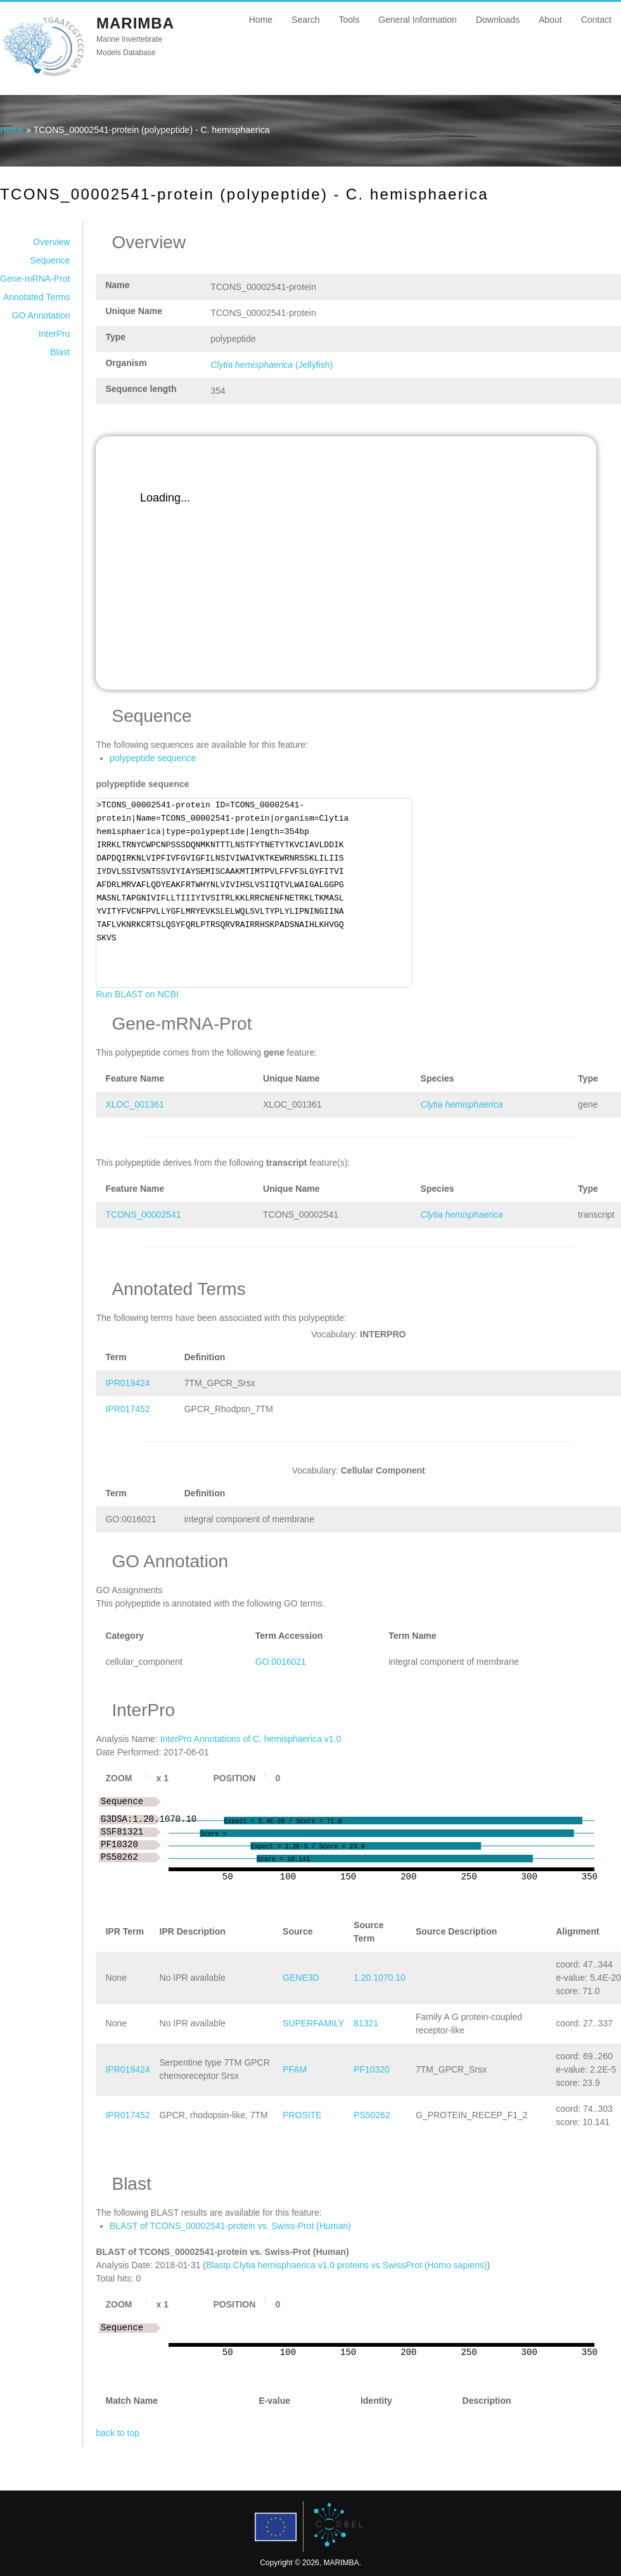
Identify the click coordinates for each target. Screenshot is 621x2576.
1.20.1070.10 (380, 1978)
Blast (60, 352)
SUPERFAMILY (313, 2023)
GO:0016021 (280, 1662)
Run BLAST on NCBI (137, 994)
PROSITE (302, 2115)
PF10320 (372, 2069)
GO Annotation (41, 315)
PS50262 (372, 2115)
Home (260, 20)
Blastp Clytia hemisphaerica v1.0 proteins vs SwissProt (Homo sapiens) (346, 2265)
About (550, 20)
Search (305, 20)
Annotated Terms (36, 297)
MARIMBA (135, 23)
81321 (366, 2023)
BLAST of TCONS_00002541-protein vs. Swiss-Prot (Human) (230, 2226)
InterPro (54, 334)
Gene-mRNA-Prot (35, 279)
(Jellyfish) (271, 365)
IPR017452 (127, 1409)
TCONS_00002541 (143, 1214)
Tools (348, 20)
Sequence (50, 260)
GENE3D (301, 1978)
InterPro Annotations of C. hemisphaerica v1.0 (251, 1739)
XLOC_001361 (134, 1104)
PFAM (295, 2069)
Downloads (498, 20)
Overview (51, 242)
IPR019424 (127, 1383)
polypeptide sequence (153, 758)
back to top (117, 2433)
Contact (596, 20)
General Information (417, 20)
